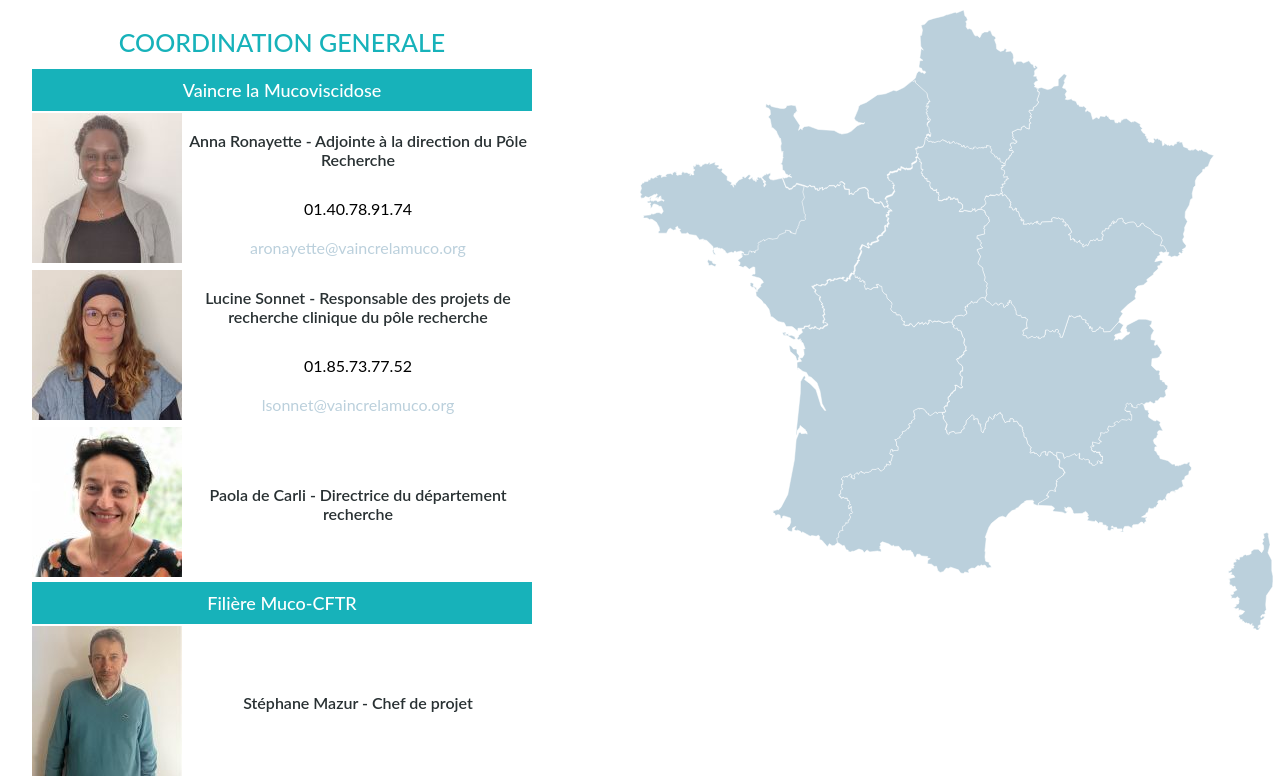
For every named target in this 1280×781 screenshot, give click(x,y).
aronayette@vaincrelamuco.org (358, 247)
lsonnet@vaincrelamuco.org (358, 404)
